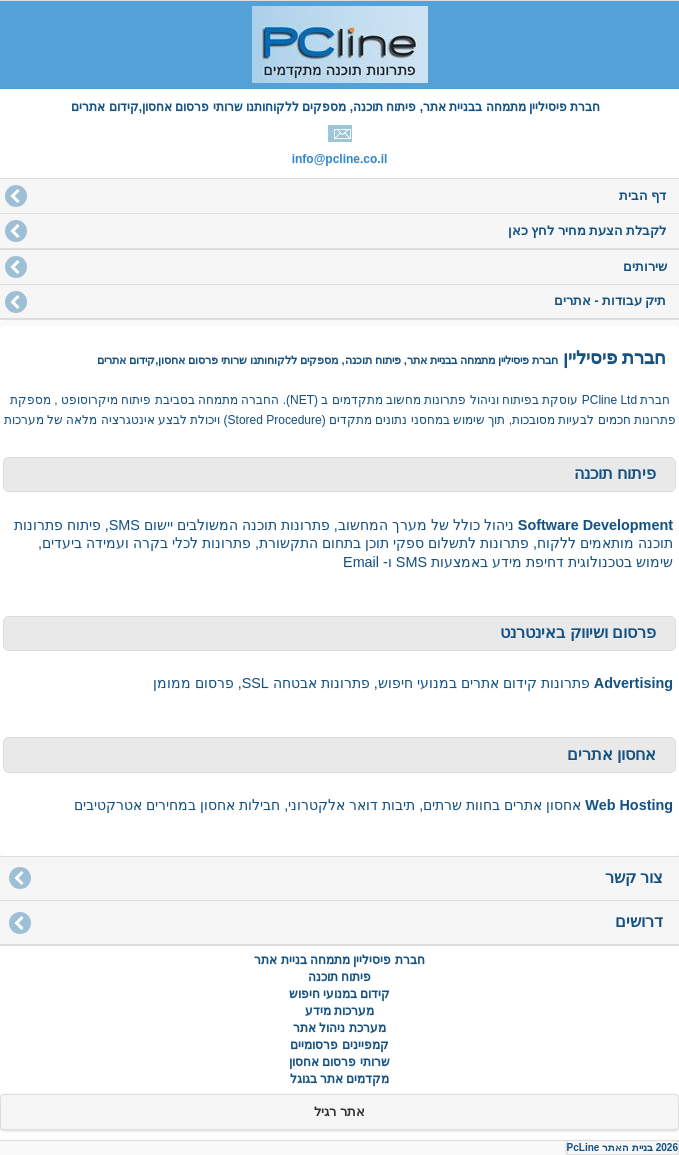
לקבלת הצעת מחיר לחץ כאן (587, 231)
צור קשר (634, 877)
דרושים (639, 921)
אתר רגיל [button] (339, 1112)
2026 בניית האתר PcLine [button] (622, 1147)
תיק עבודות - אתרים (610, 301)
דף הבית (642, 196)
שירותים (645, 267)
